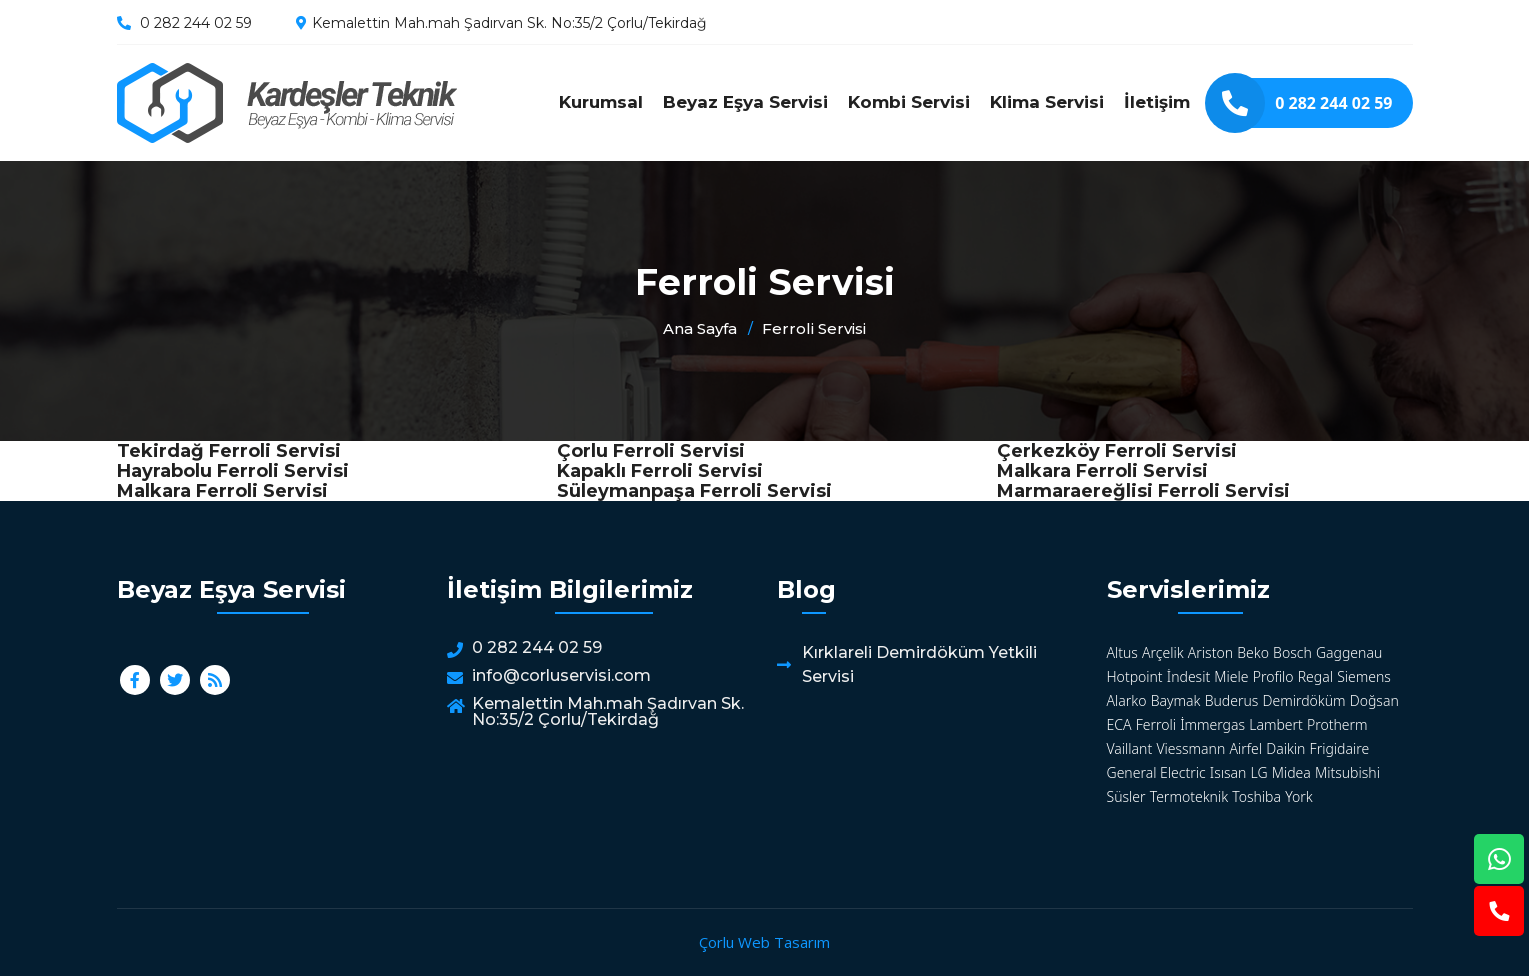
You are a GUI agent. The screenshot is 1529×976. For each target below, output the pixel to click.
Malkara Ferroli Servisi (1102, 471)
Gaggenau (1349, 652)
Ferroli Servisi (287, 103)
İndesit (1188, 676)
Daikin (1285, 748)
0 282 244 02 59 (196, 23)
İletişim (1157, 102)
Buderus (1232, 700)
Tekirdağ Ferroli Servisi (229, 451)
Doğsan (1374, 700)
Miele (1231, 676)
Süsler (1126, 796)
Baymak (1176, 700)
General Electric (1156, 772)
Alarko (1127, 700)
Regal (1315, 676)
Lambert (1276, 724)
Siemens (1364, 676)
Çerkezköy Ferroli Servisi (1117, 451)
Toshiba (1256, 796)
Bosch (1292, 652)
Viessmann (1190, 748)
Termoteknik (1189, 796)
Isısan (1228, 772)
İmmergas (1212, 724)
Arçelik (1163, 652)
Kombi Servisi (909, 102)
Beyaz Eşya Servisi (745, 102)
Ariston (1210, 652)
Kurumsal (601, 102)
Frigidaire (1340, 748)
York (1298, 796)
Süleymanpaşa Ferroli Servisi (694, 491)
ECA (1119, 724)
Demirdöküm (1304, 700)
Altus (1122, 652)
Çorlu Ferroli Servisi (651, 451)
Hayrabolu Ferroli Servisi (233, 471)
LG (1259, 772)
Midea (1291, 772)
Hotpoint (1135, 676)
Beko (1253, 652)
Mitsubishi (1347, 772)
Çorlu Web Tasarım (764, 942)
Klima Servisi (1047, 102)
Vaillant (1130, 748)
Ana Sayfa (700, 328)
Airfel (1245, 748)
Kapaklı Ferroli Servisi (660, 471)
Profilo (1273, 676)
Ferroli (1156, 724)
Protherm (1337, 724)
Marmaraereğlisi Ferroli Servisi (1143, 491)
